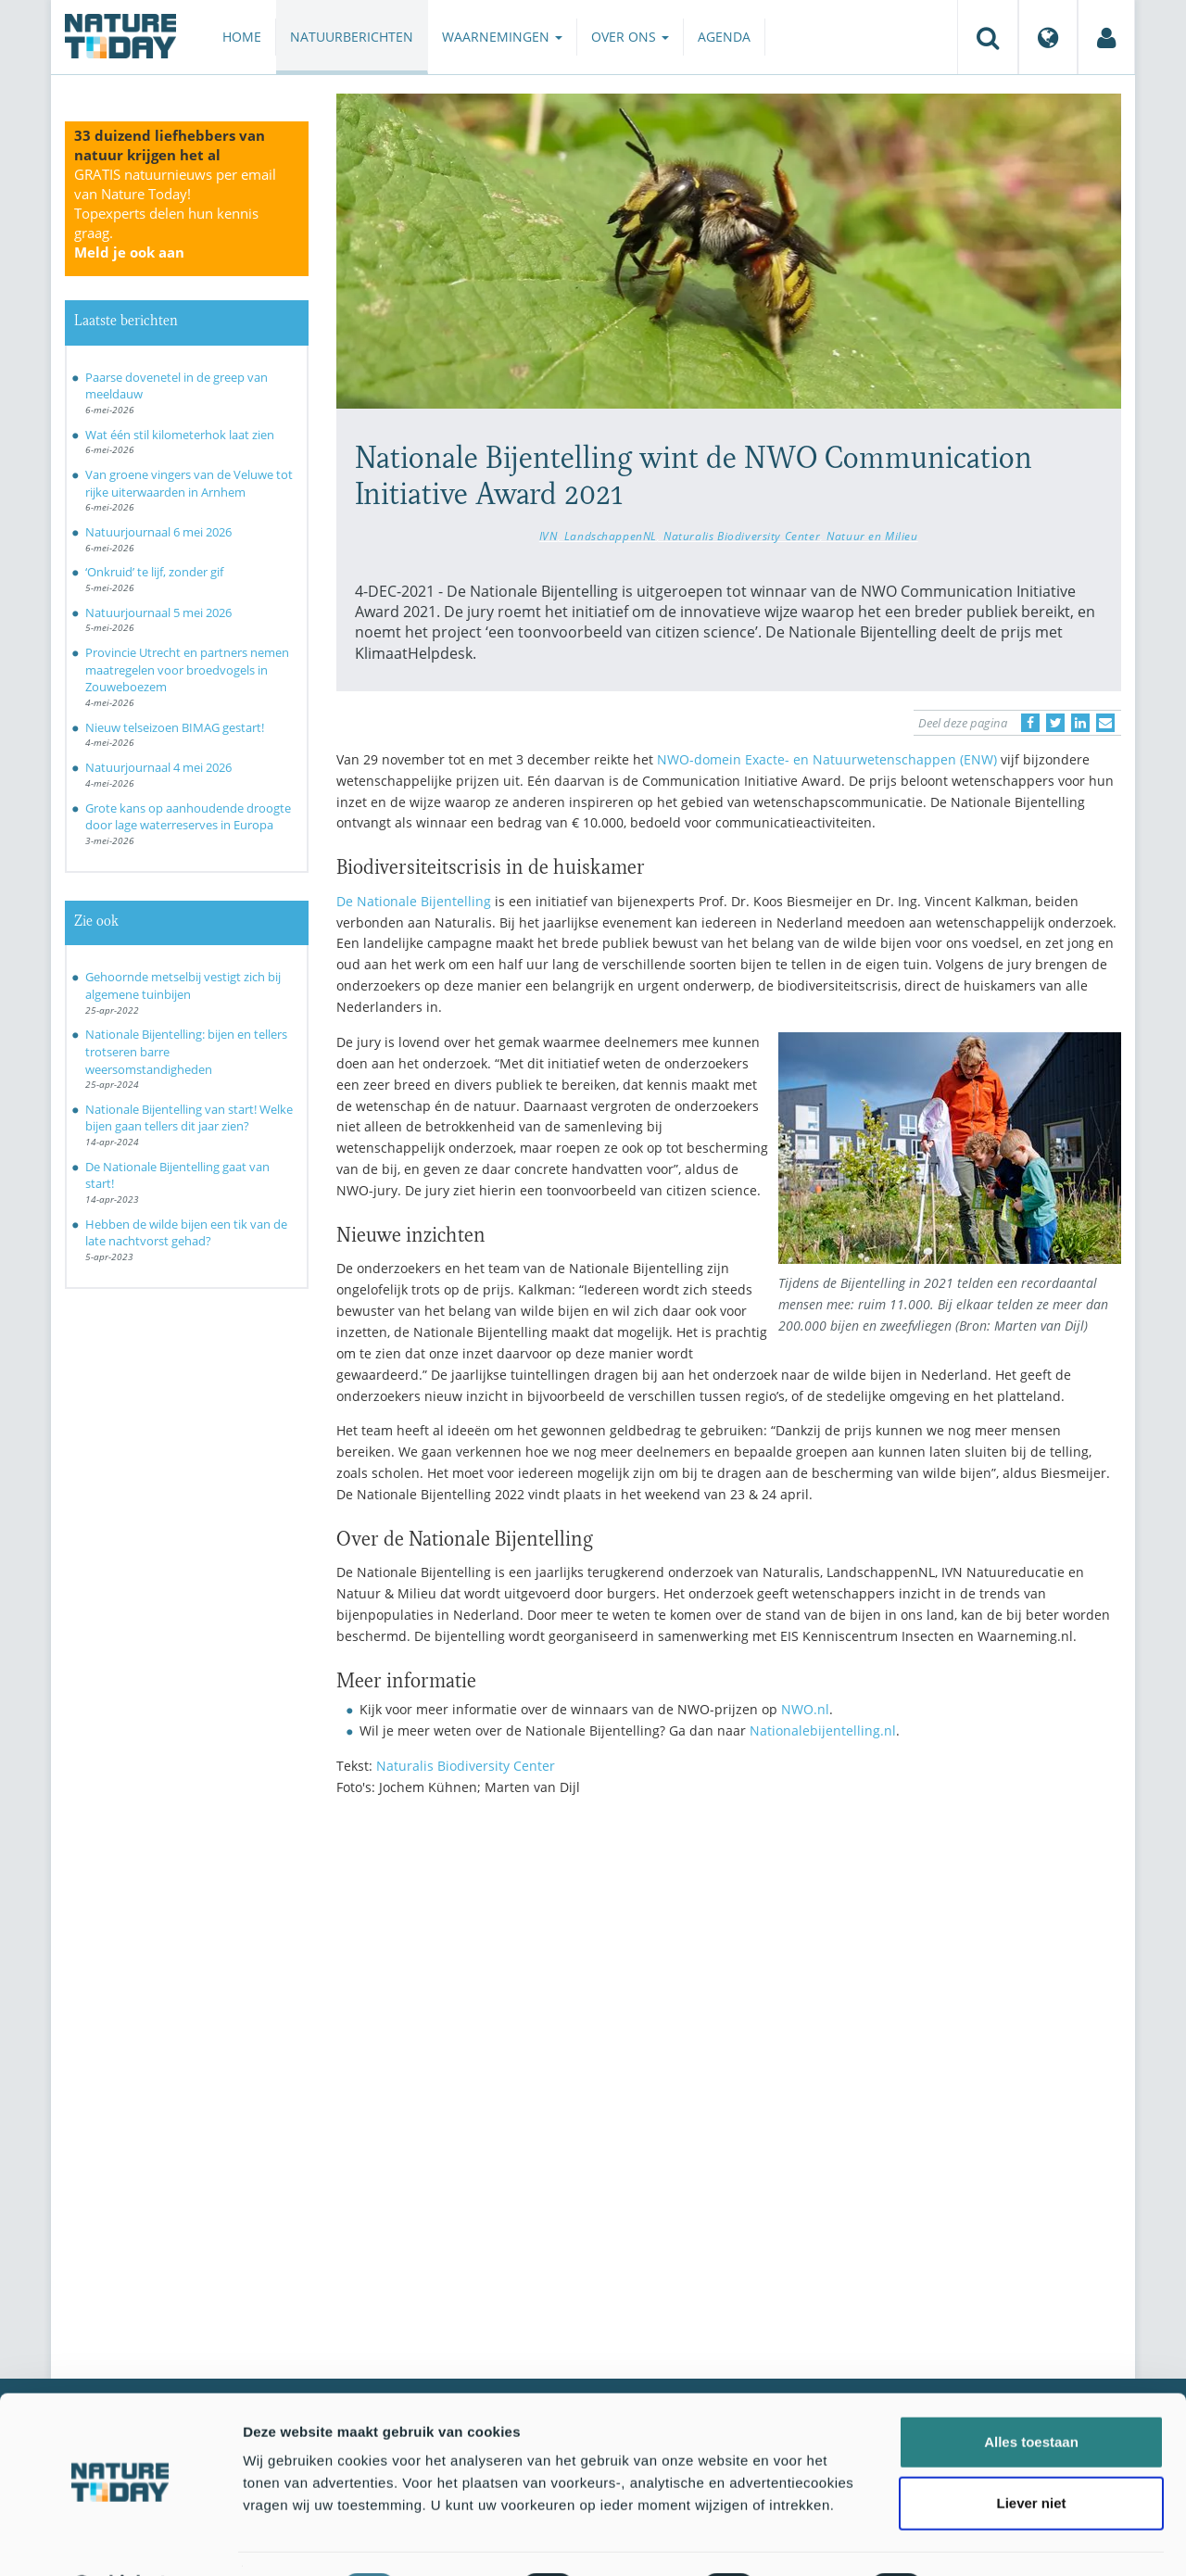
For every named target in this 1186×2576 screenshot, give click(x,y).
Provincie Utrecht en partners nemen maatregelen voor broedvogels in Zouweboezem (187, 669)
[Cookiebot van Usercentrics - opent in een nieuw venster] (120, 2540)
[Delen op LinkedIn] (1080, 722)
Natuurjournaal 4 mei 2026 (158, 767)
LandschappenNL (610, 535)
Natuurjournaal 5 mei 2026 (158, 612)
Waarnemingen (502, 36)
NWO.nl (805, 1709)
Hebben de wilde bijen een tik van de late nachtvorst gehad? (186, 1233)
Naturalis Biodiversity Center (741, 535)
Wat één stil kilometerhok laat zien (179, 434)
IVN (548, 535)
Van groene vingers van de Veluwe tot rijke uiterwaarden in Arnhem (189, 483)
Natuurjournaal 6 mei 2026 (158, 532)
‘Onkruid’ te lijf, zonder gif (154, 571)
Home (241, 36)
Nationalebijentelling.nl (823, 1730)
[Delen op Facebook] (1030, 722)
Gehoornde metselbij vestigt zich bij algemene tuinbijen (183, 985)
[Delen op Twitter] (1055, 722)
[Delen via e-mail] (1105, 722)
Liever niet (1031, 2454)
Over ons (630, 36)
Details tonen (1001, 2539)
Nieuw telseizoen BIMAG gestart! (174, 727)
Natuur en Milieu (871, 535)
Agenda (724, 36)
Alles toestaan (1031, 2393)
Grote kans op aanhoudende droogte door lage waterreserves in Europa (188, 817)
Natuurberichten (351, 36)
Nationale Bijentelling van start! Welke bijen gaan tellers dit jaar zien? (189, 1118)
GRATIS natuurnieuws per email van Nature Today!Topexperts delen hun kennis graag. (175, 213)
